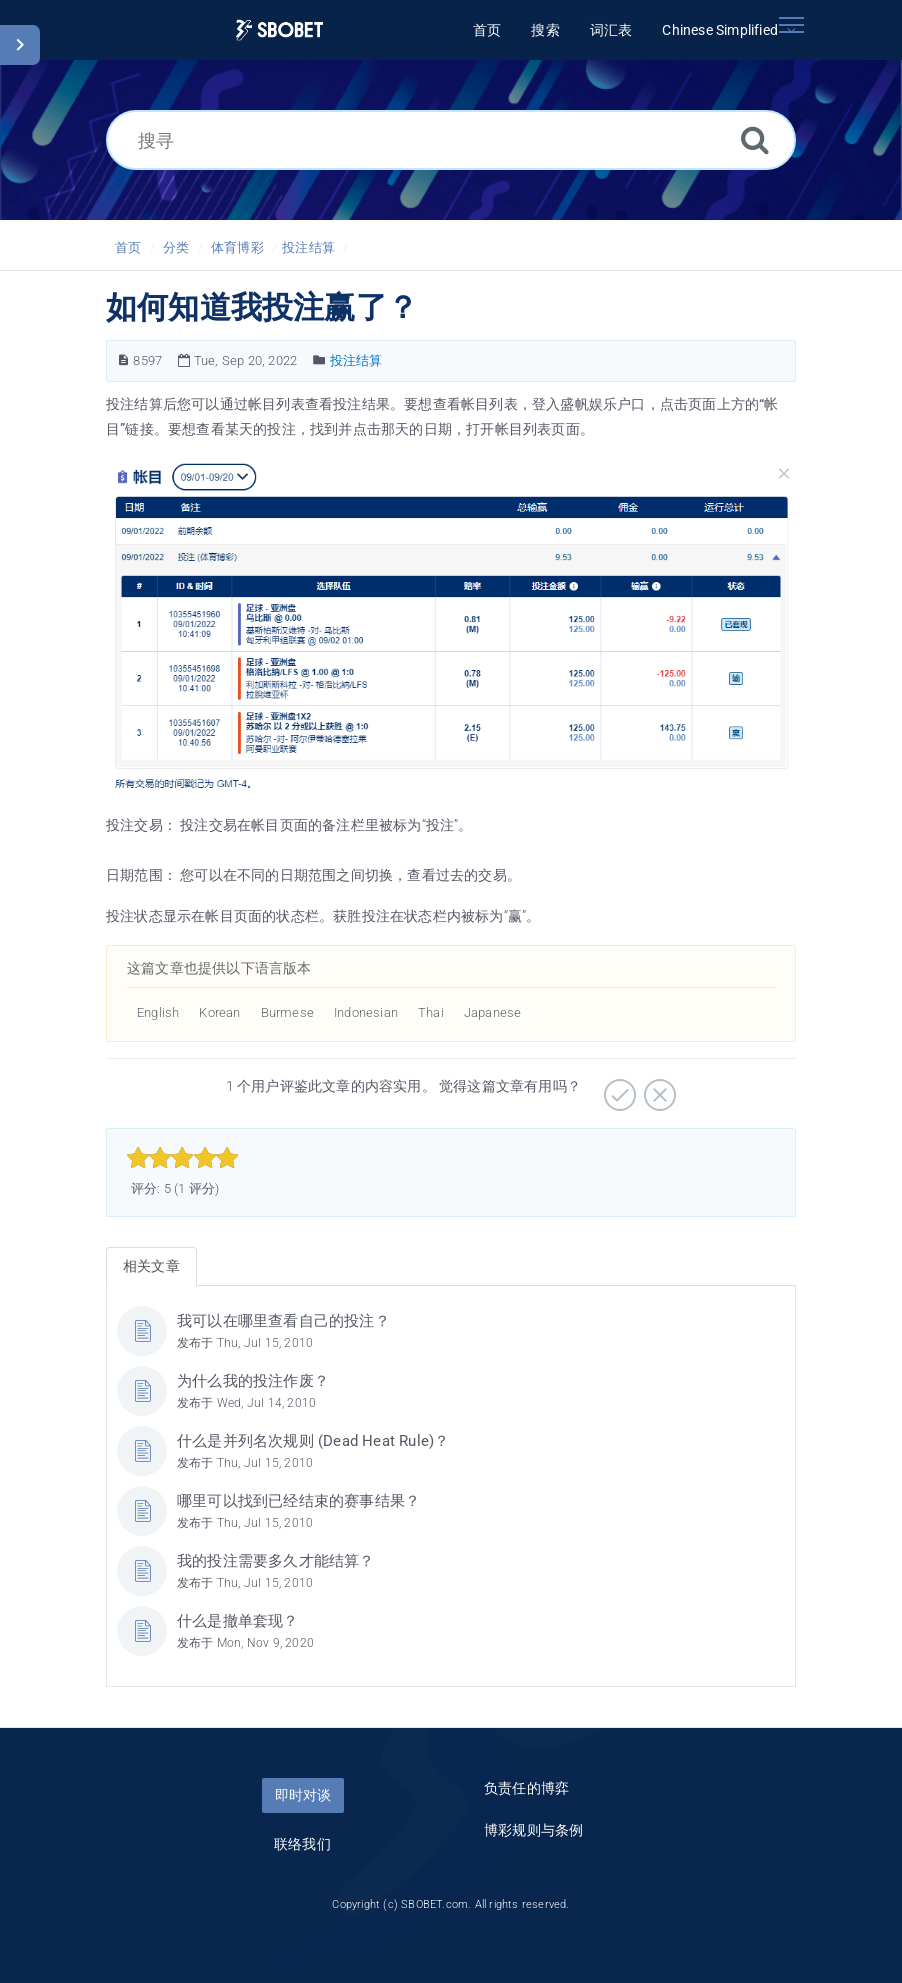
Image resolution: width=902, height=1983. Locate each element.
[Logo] (280, 30)
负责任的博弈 (526, 1788)
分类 (176, 247)
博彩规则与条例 (533, 1830)
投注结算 (308, 247)
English (158, 1012)
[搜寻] (451, 140)
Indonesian (366, 1012)
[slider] (182, 1158)
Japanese (493, 1012)
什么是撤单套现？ (238, 1621)
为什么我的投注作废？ (253, 1381)
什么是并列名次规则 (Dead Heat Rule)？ (313, 1441)
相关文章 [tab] (151, 1266)
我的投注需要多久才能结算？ (276, 1561)
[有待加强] (657, 1088)
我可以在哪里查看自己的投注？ (283, 1321)
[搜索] (755, 139)
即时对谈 (303, 1795)
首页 (128, 247)
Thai (431, 1012)
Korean (219, 1012)
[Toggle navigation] (791, 25)
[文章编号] (123, 360)
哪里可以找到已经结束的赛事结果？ (298, 1501)
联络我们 (302, 1844)
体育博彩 (237, 247)
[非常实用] (617, 1088)
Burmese (287, 1012)
